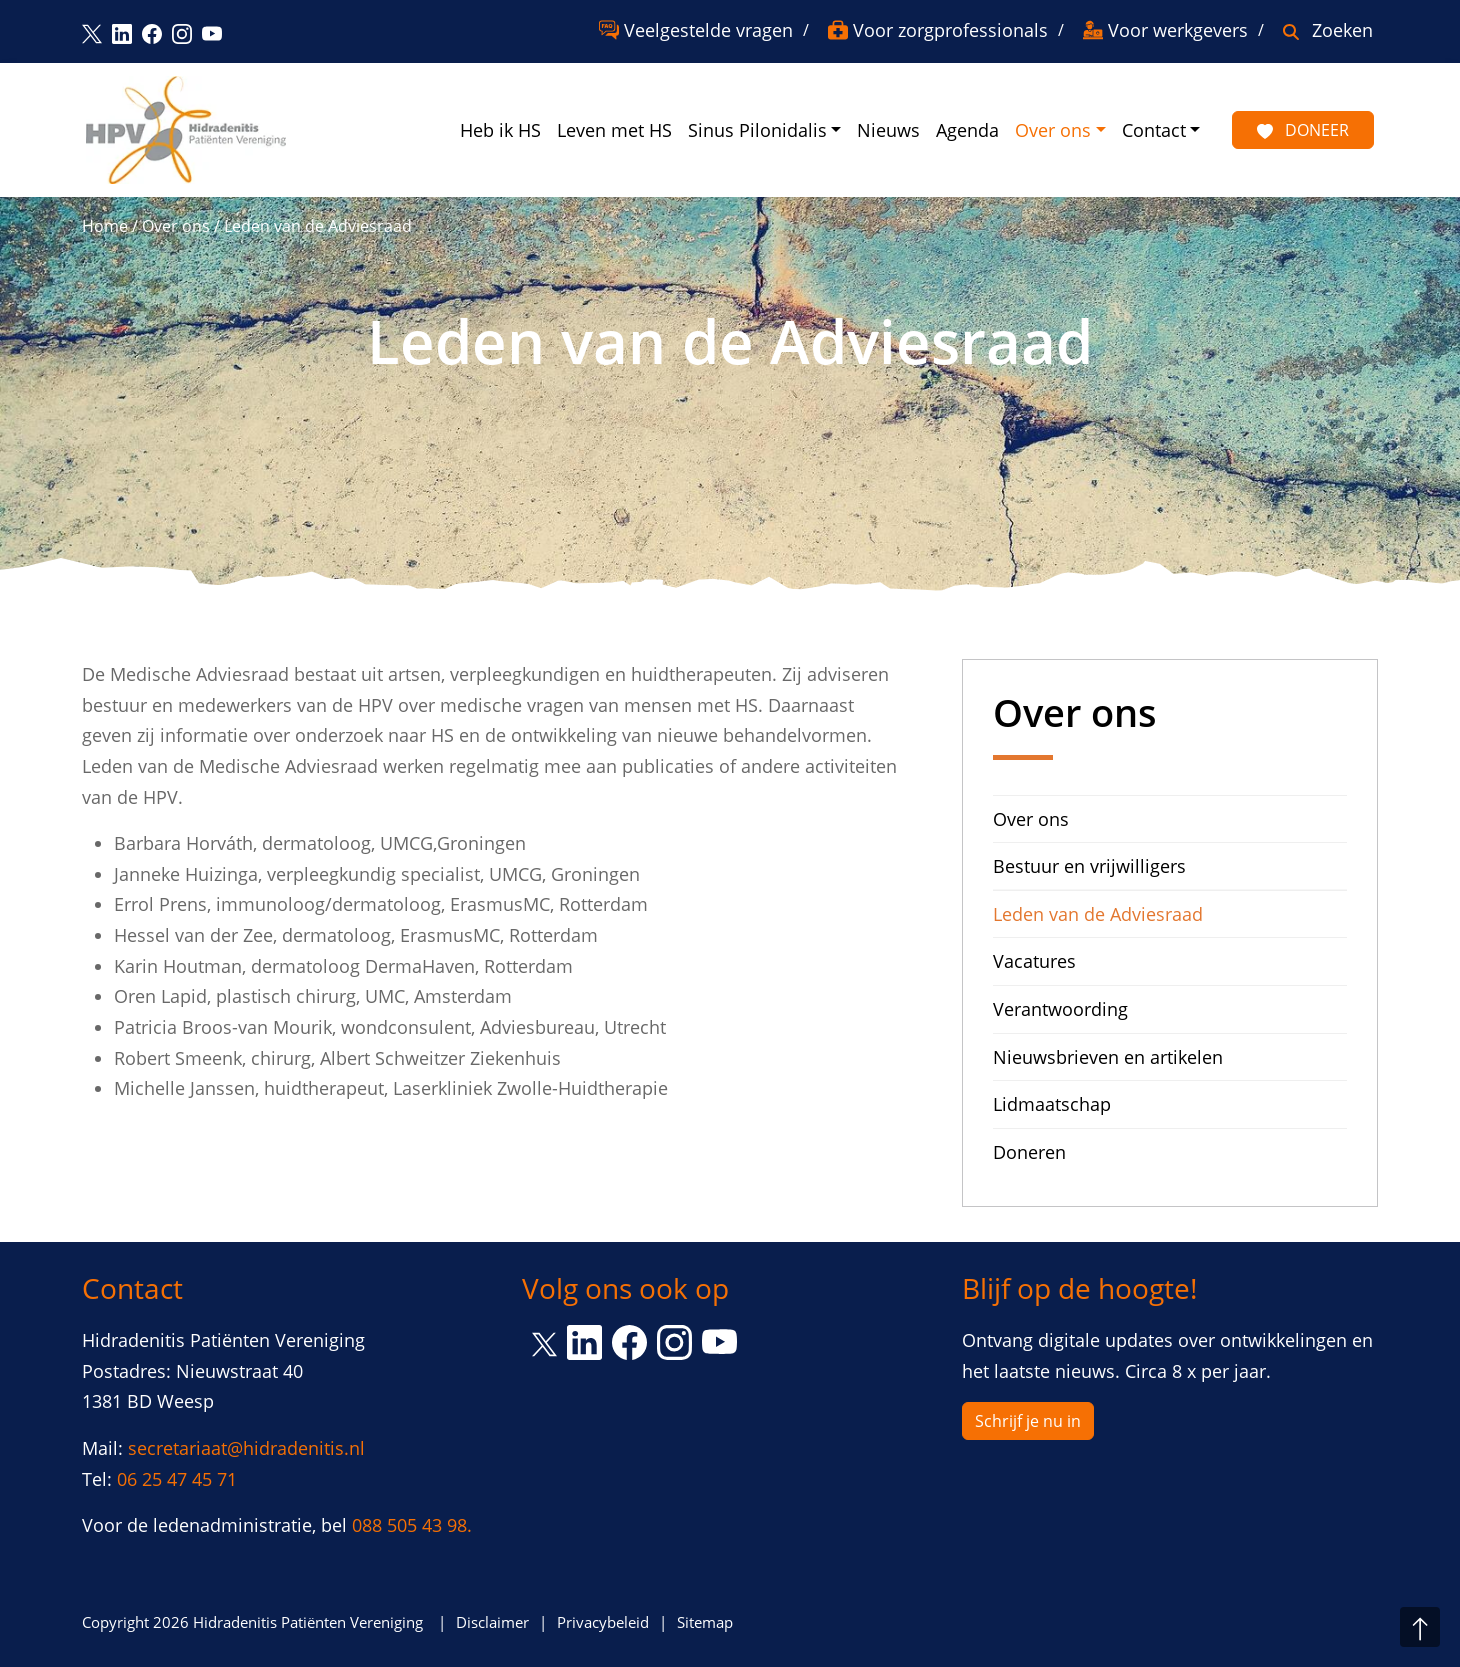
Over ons (1053, 130)
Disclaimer (492, 1622)
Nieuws (888, 130)
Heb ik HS (500, 130)
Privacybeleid (603, 1622)
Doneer (1303, 130)
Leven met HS (614, 130)
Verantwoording (1060, 1009)
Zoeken (1342, 30)
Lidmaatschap (1052, 1104)
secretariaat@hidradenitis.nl (246, 1448)
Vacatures (1034, 961)
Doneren (1029, 1152)
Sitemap (705, 1622)
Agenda (967, 130)
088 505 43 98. (412, 1525)
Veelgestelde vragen (708, 30)
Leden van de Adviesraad (1098, 914)
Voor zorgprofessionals (950, 30)
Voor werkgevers (1178, 30)
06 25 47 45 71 (177, 1479)
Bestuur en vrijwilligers (1089, 866)
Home (105, 226)
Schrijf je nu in (1028, 1421)
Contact (1154, 130)
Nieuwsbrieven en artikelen (1108, 1057)
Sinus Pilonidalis (757, 130)
